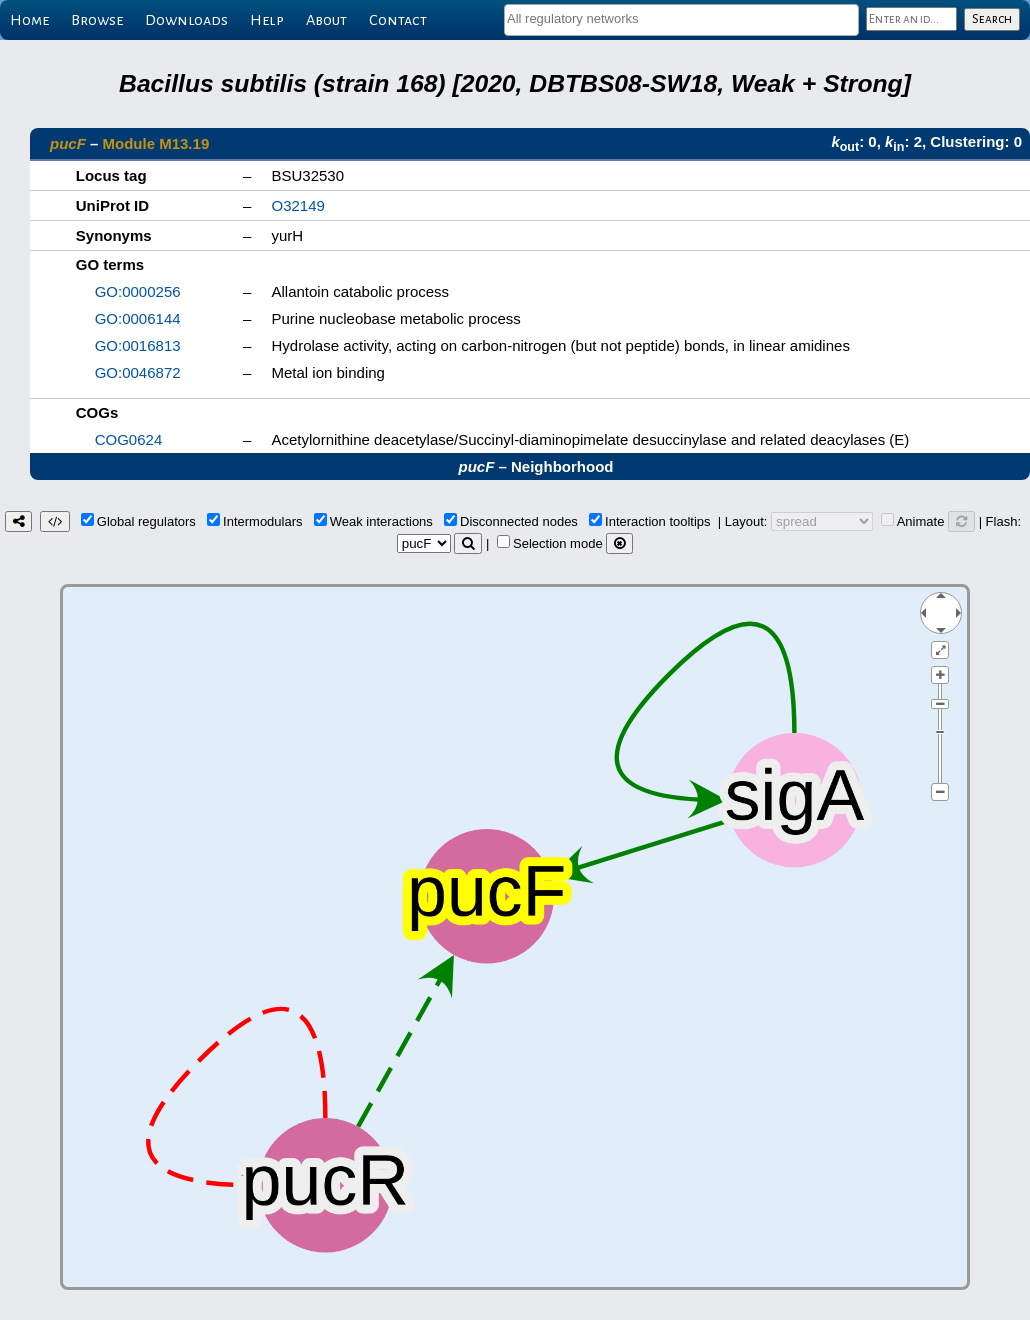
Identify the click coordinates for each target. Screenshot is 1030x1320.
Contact (398, 20)
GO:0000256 (138, 291)
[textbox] (681, 18)
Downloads (186, 20)
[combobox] (681, 20)
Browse (97, 20)
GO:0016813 (138, 345)
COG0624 (129, 439)
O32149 (298, 205)
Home (29, 20)
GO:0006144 (138, 318)
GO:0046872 (138, 372)
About (326, 20)
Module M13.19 (156, 143)
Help (267, 20)
